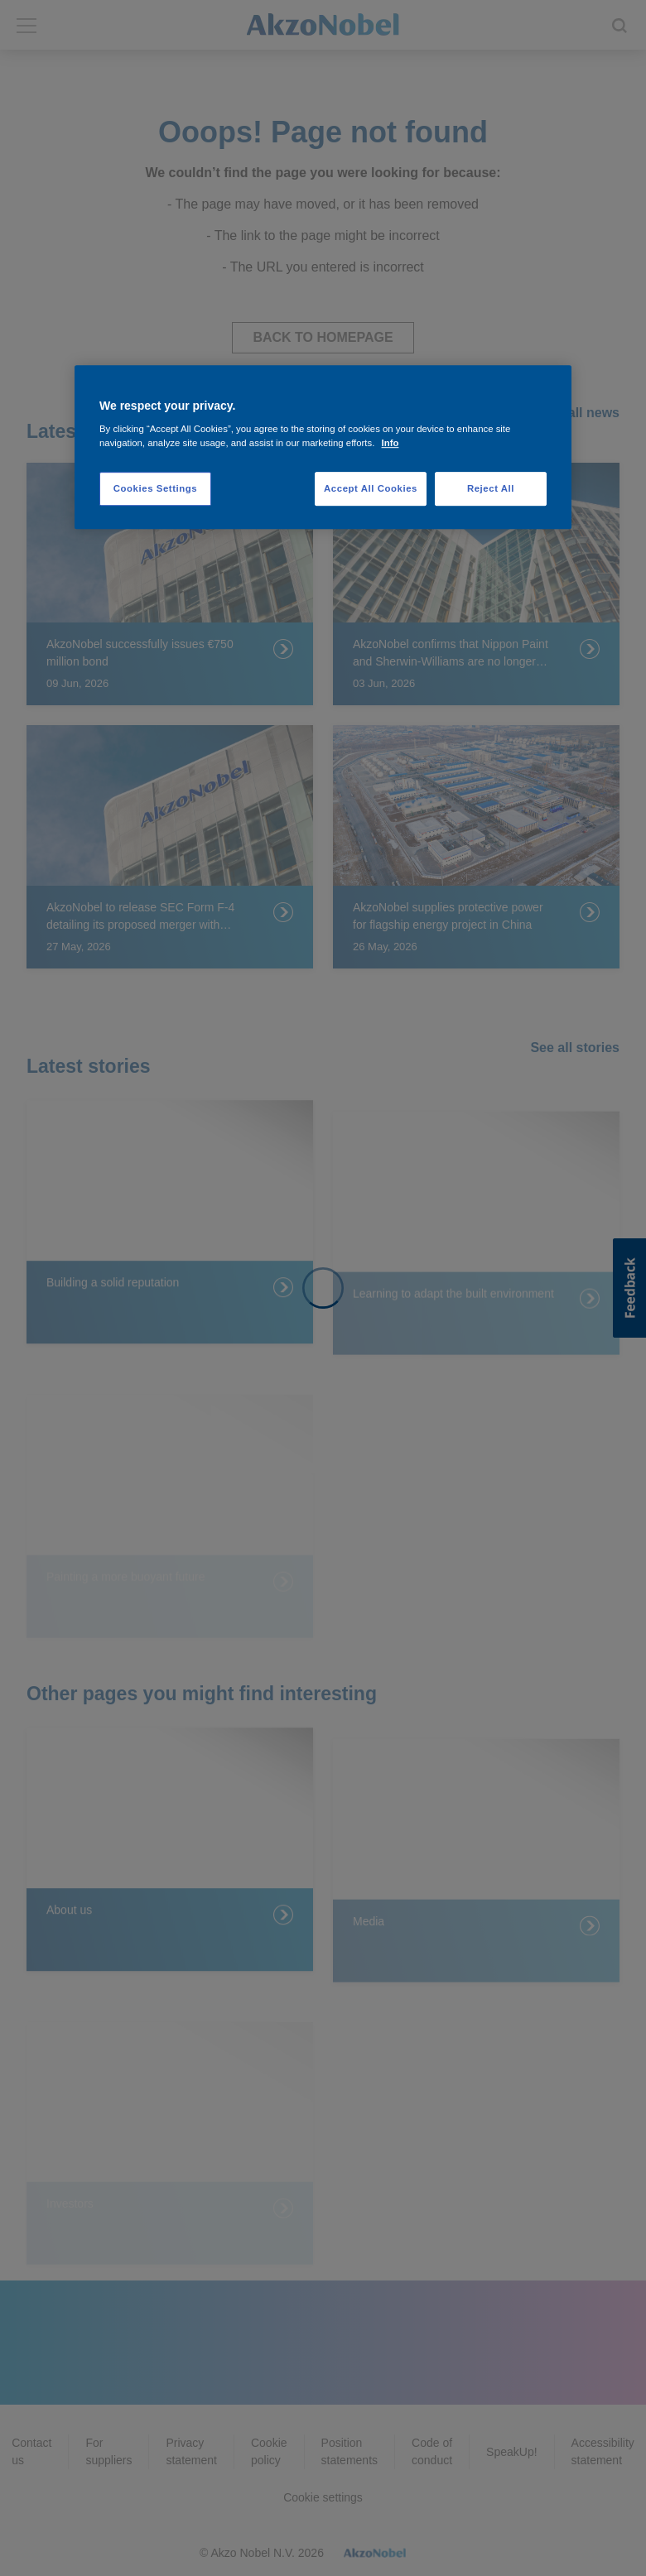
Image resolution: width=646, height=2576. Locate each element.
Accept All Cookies (370, 488)
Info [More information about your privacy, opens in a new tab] (390, 444)
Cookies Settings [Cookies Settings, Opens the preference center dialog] (155, 488)
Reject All (490, 488)
